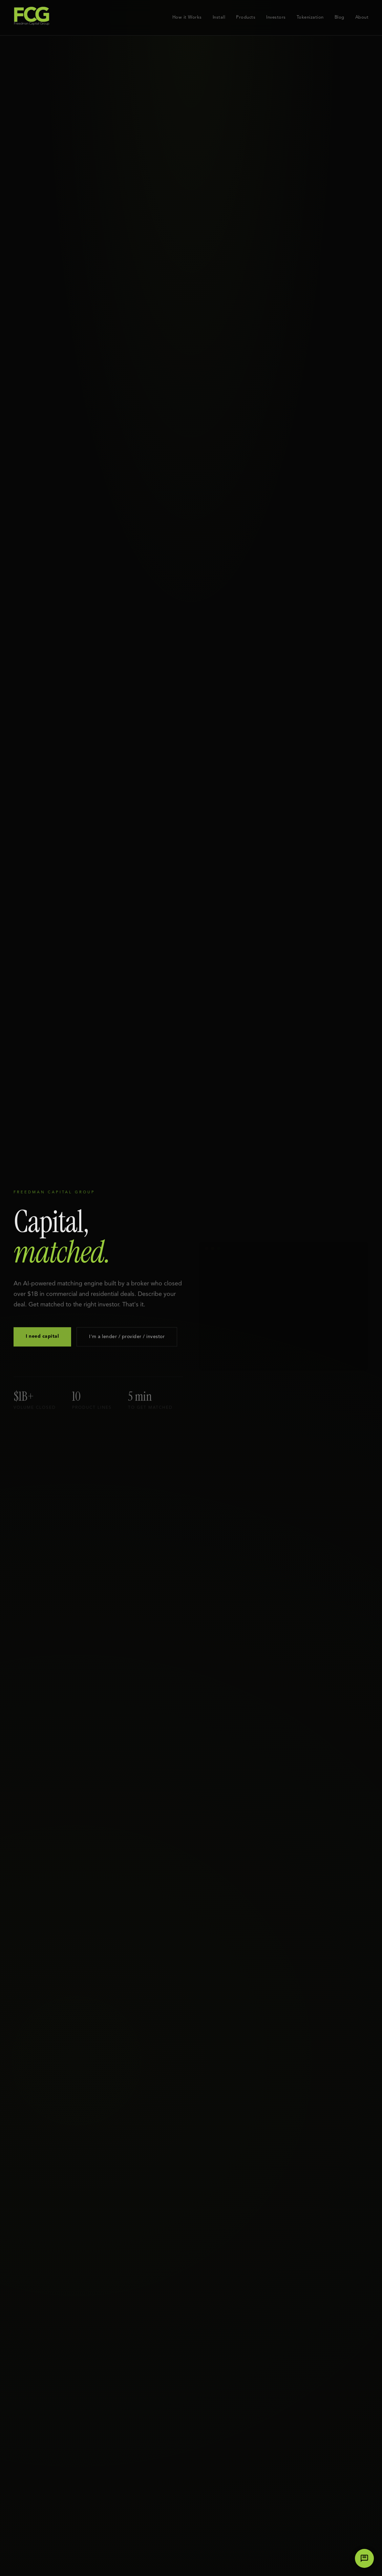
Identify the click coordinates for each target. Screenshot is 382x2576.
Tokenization (310, 17)
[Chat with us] (364, 2558)
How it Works (187, 17)
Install (219, 17)
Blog (339, 17)
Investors (276, 17)
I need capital (42, 1339)
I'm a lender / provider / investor (127, 1340)
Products (245, 17)
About (362, 17)
